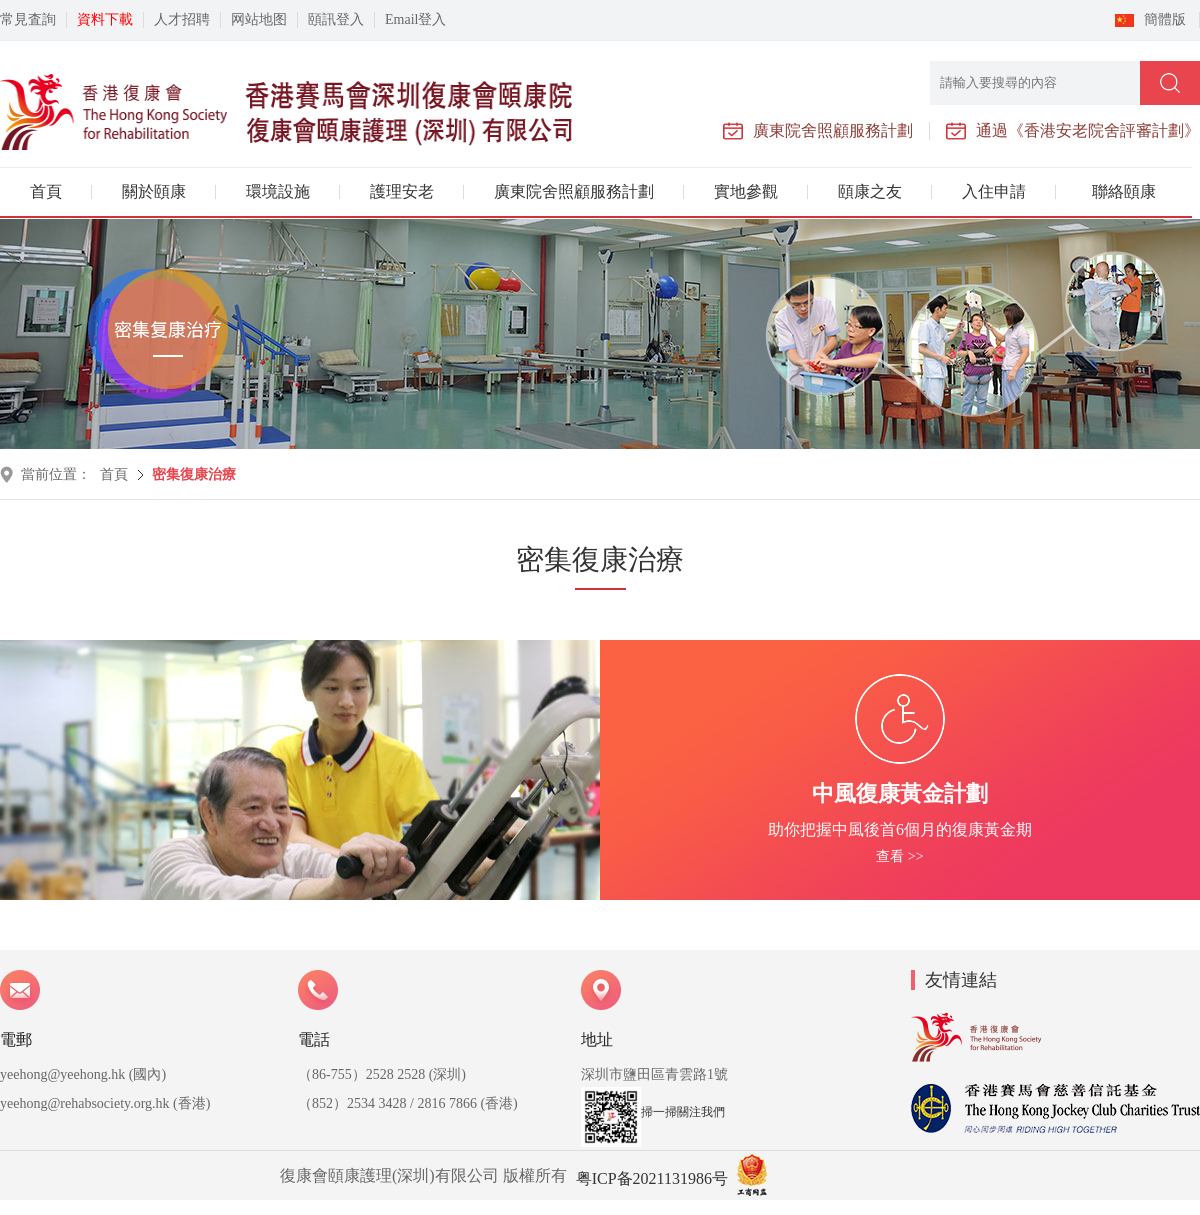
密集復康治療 (194, 474)
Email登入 (415, 19)
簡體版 (1165, 19)
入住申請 (994, 191)
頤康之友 (870, 191)
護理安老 (402, 191)
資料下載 (105, 19)
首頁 (46, 191)
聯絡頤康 (1124, 191)
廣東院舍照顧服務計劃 (574, 191)
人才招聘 (182, 19)
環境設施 (278, 191)
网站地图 (259, 19)
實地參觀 (746, 191)
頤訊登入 (336, 19)
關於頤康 (154, 191)
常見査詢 (28, 19)
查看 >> (899, 856)
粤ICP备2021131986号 (652, 1178)
